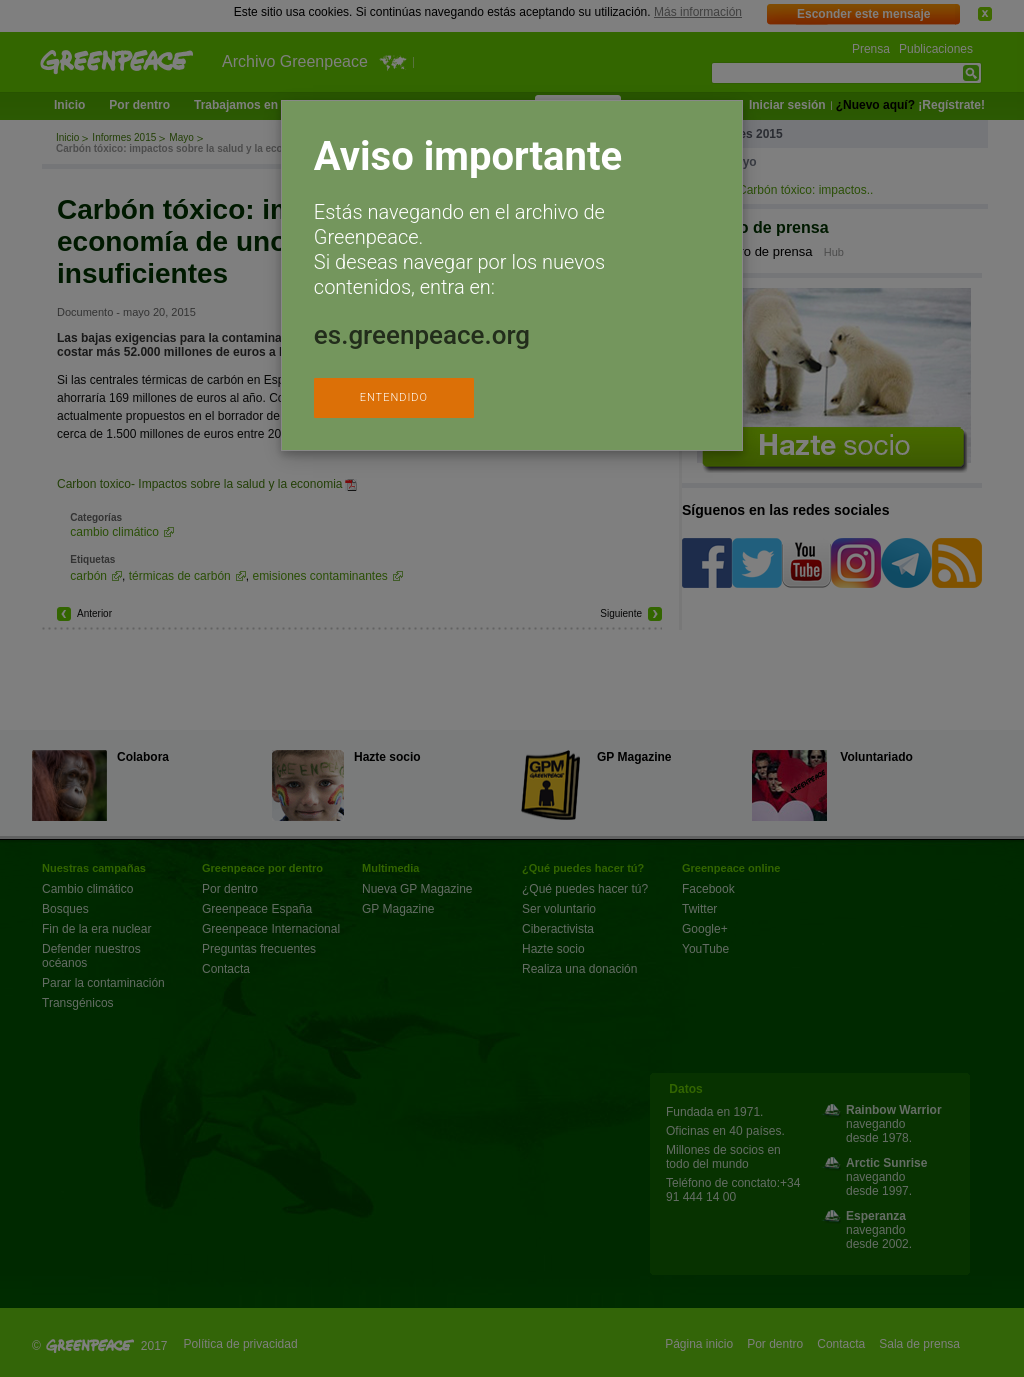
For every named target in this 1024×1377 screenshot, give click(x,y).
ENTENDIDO (394, 397)
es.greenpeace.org (422, 335)
